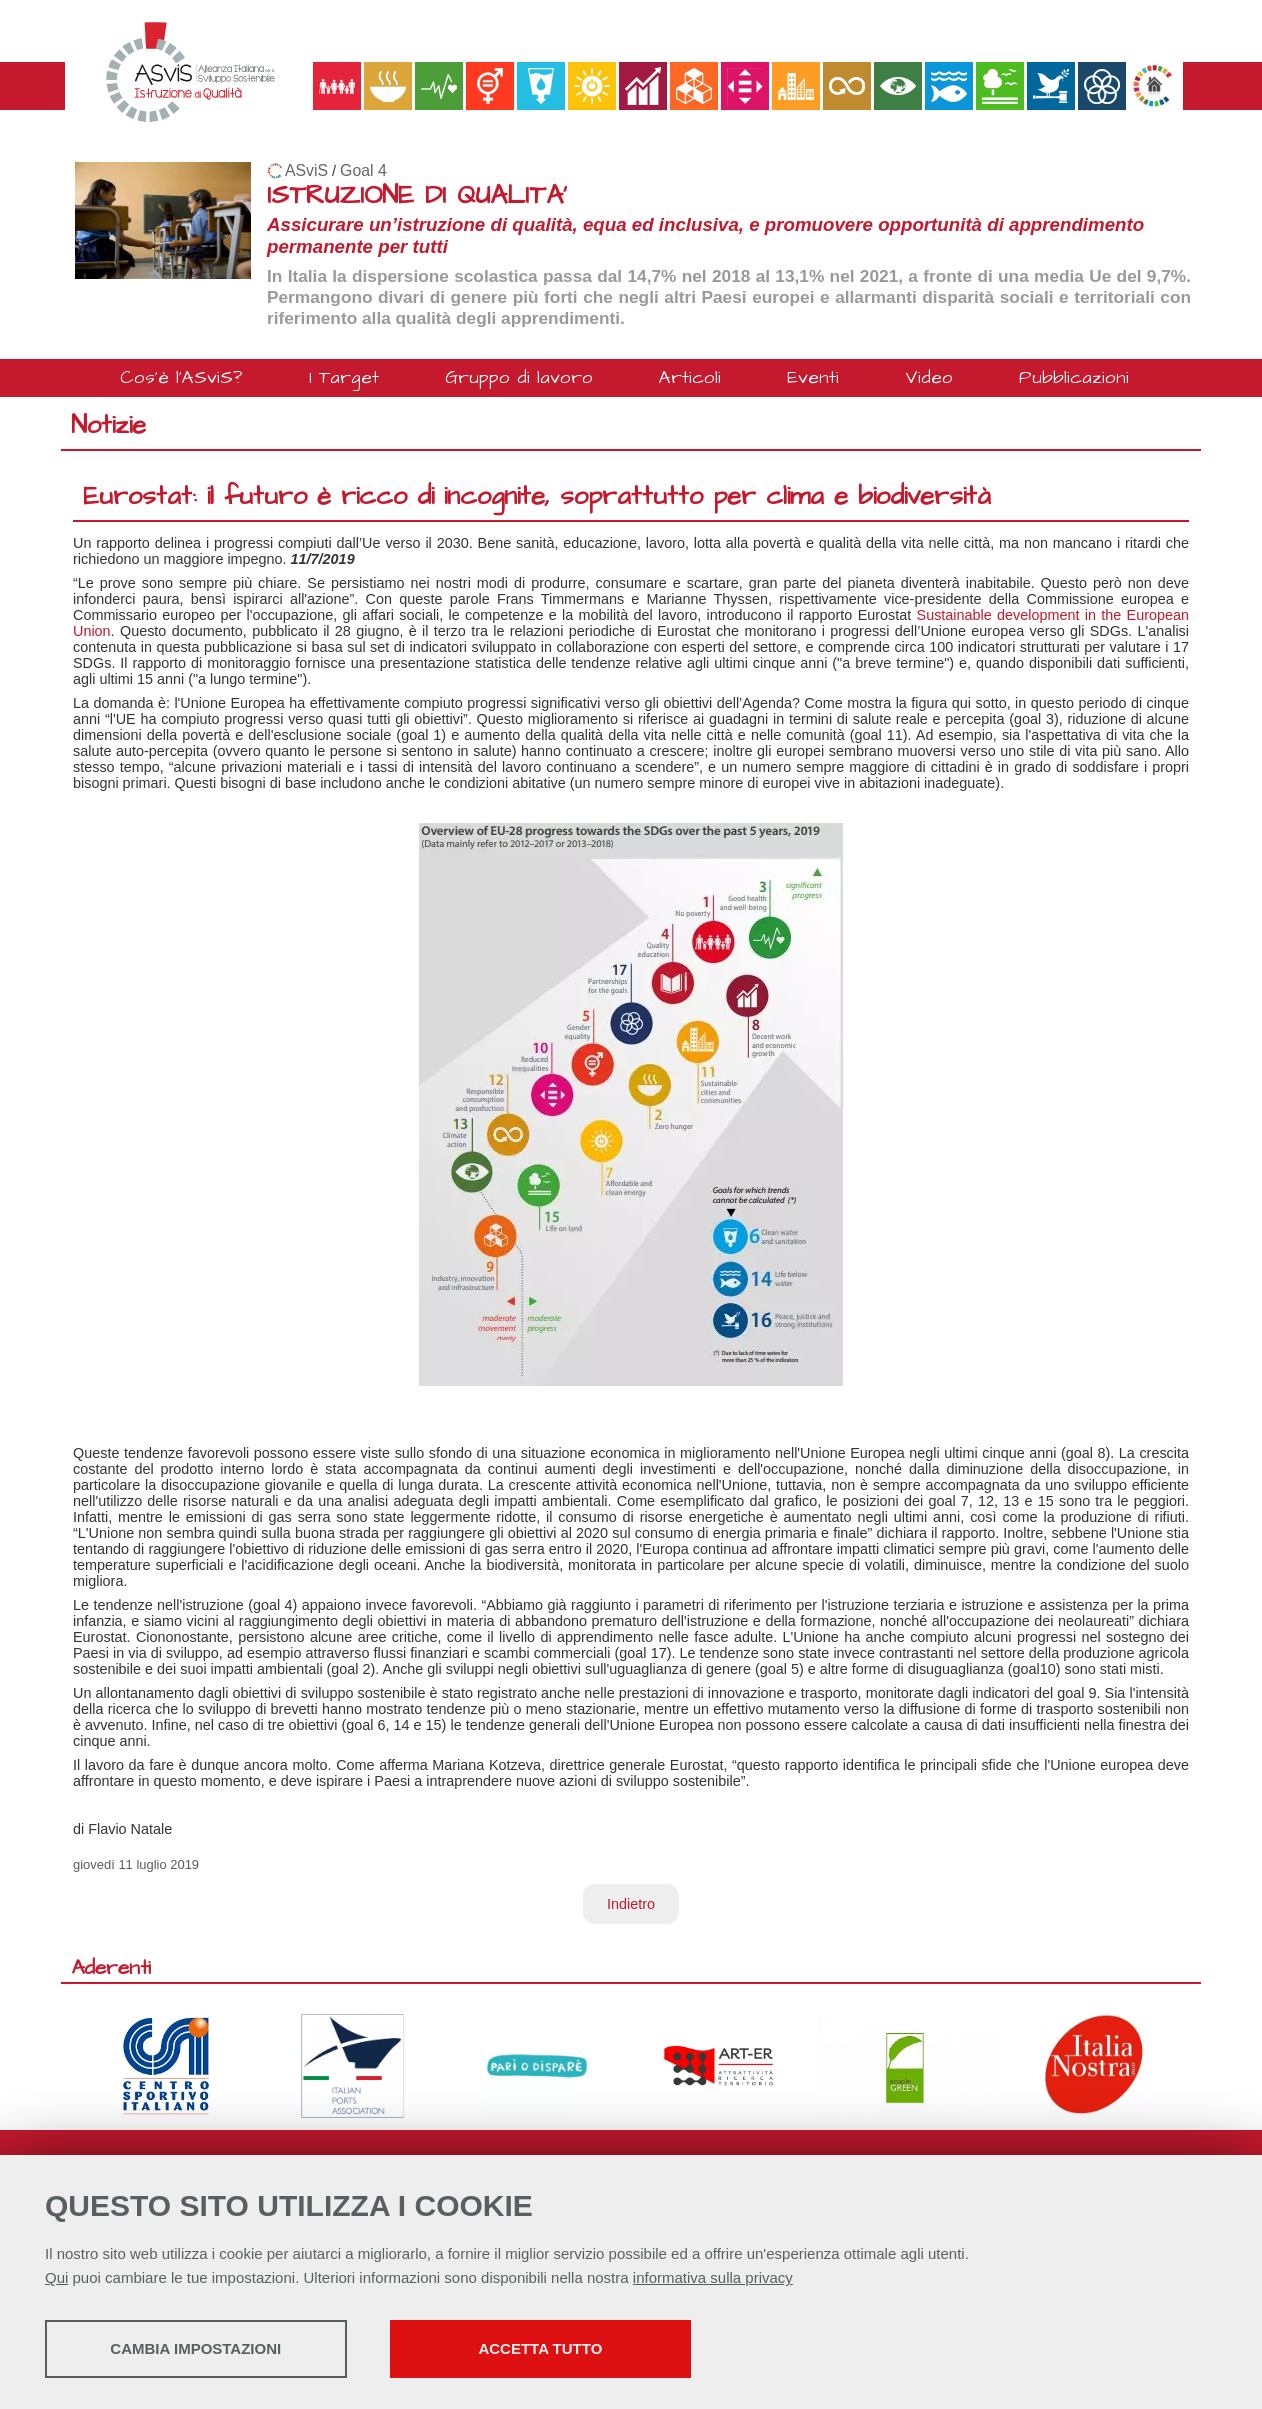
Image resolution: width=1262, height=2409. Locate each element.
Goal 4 (363, 170)
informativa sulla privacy (713, 2278)
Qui (56, 2278)
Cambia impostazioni (202, 2349)
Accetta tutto (563, 2349)
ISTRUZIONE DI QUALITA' (417, 195)
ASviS (306, 170)
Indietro (631, 1904)
